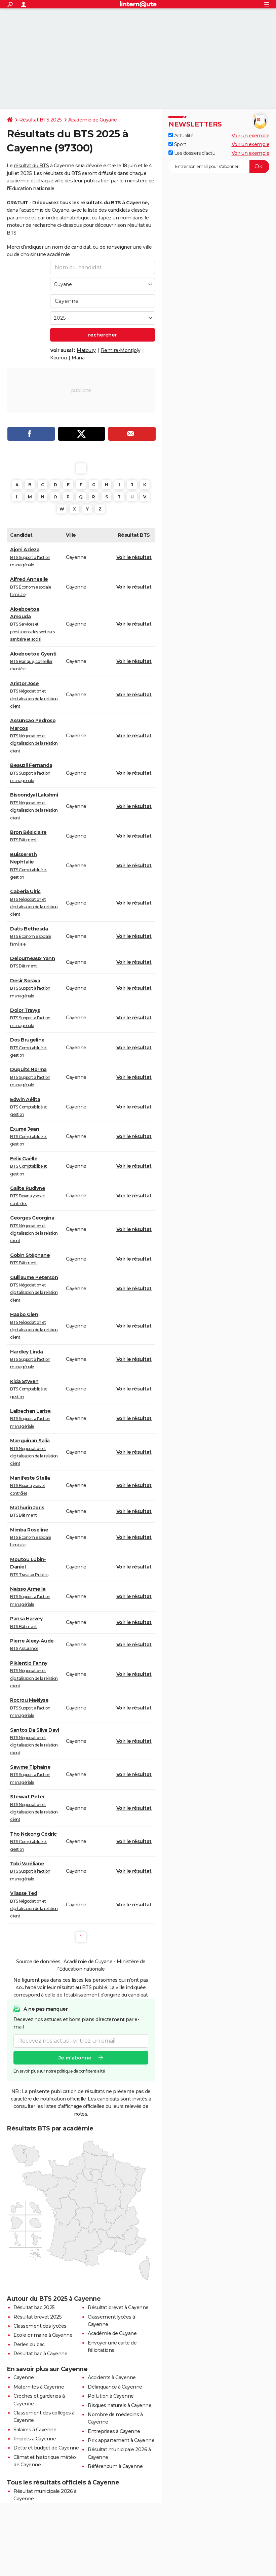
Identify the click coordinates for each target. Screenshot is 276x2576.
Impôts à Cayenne (34, 2439)
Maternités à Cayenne (38, 2387)
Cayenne (23, 2377)
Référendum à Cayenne (115, 2466)
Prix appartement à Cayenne (121, 2440)
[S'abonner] (218, 166)
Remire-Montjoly (121, 350)
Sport (177, 144)
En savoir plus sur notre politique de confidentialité (59, 2070)
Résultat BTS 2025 (40, 120)
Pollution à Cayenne (111, 2396)
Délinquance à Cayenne (115, 2387)
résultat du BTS (31, 166)
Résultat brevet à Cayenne (118, 2307)
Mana (78, 358)
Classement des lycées (40, 2326)
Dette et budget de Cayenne (46, 2448)
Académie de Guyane (92, 120)
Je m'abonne (74, 2057)
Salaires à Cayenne (34, 2430)
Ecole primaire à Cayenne (42, 2335)
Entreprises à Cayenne (114, 2431)
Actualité (180, 136)
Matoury (86, 350)
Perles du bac (29, 2344)
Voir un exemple (251, 136)
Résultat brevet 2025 (37, 2317)
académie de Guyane (45, 210)
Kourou (58, 358)
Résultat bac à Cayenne (40, 2354)
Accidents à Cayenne (112, 2377)
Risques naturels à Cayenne (119, 2405)
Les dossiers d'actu (191, 153)
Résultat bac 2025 (34, 2307)
